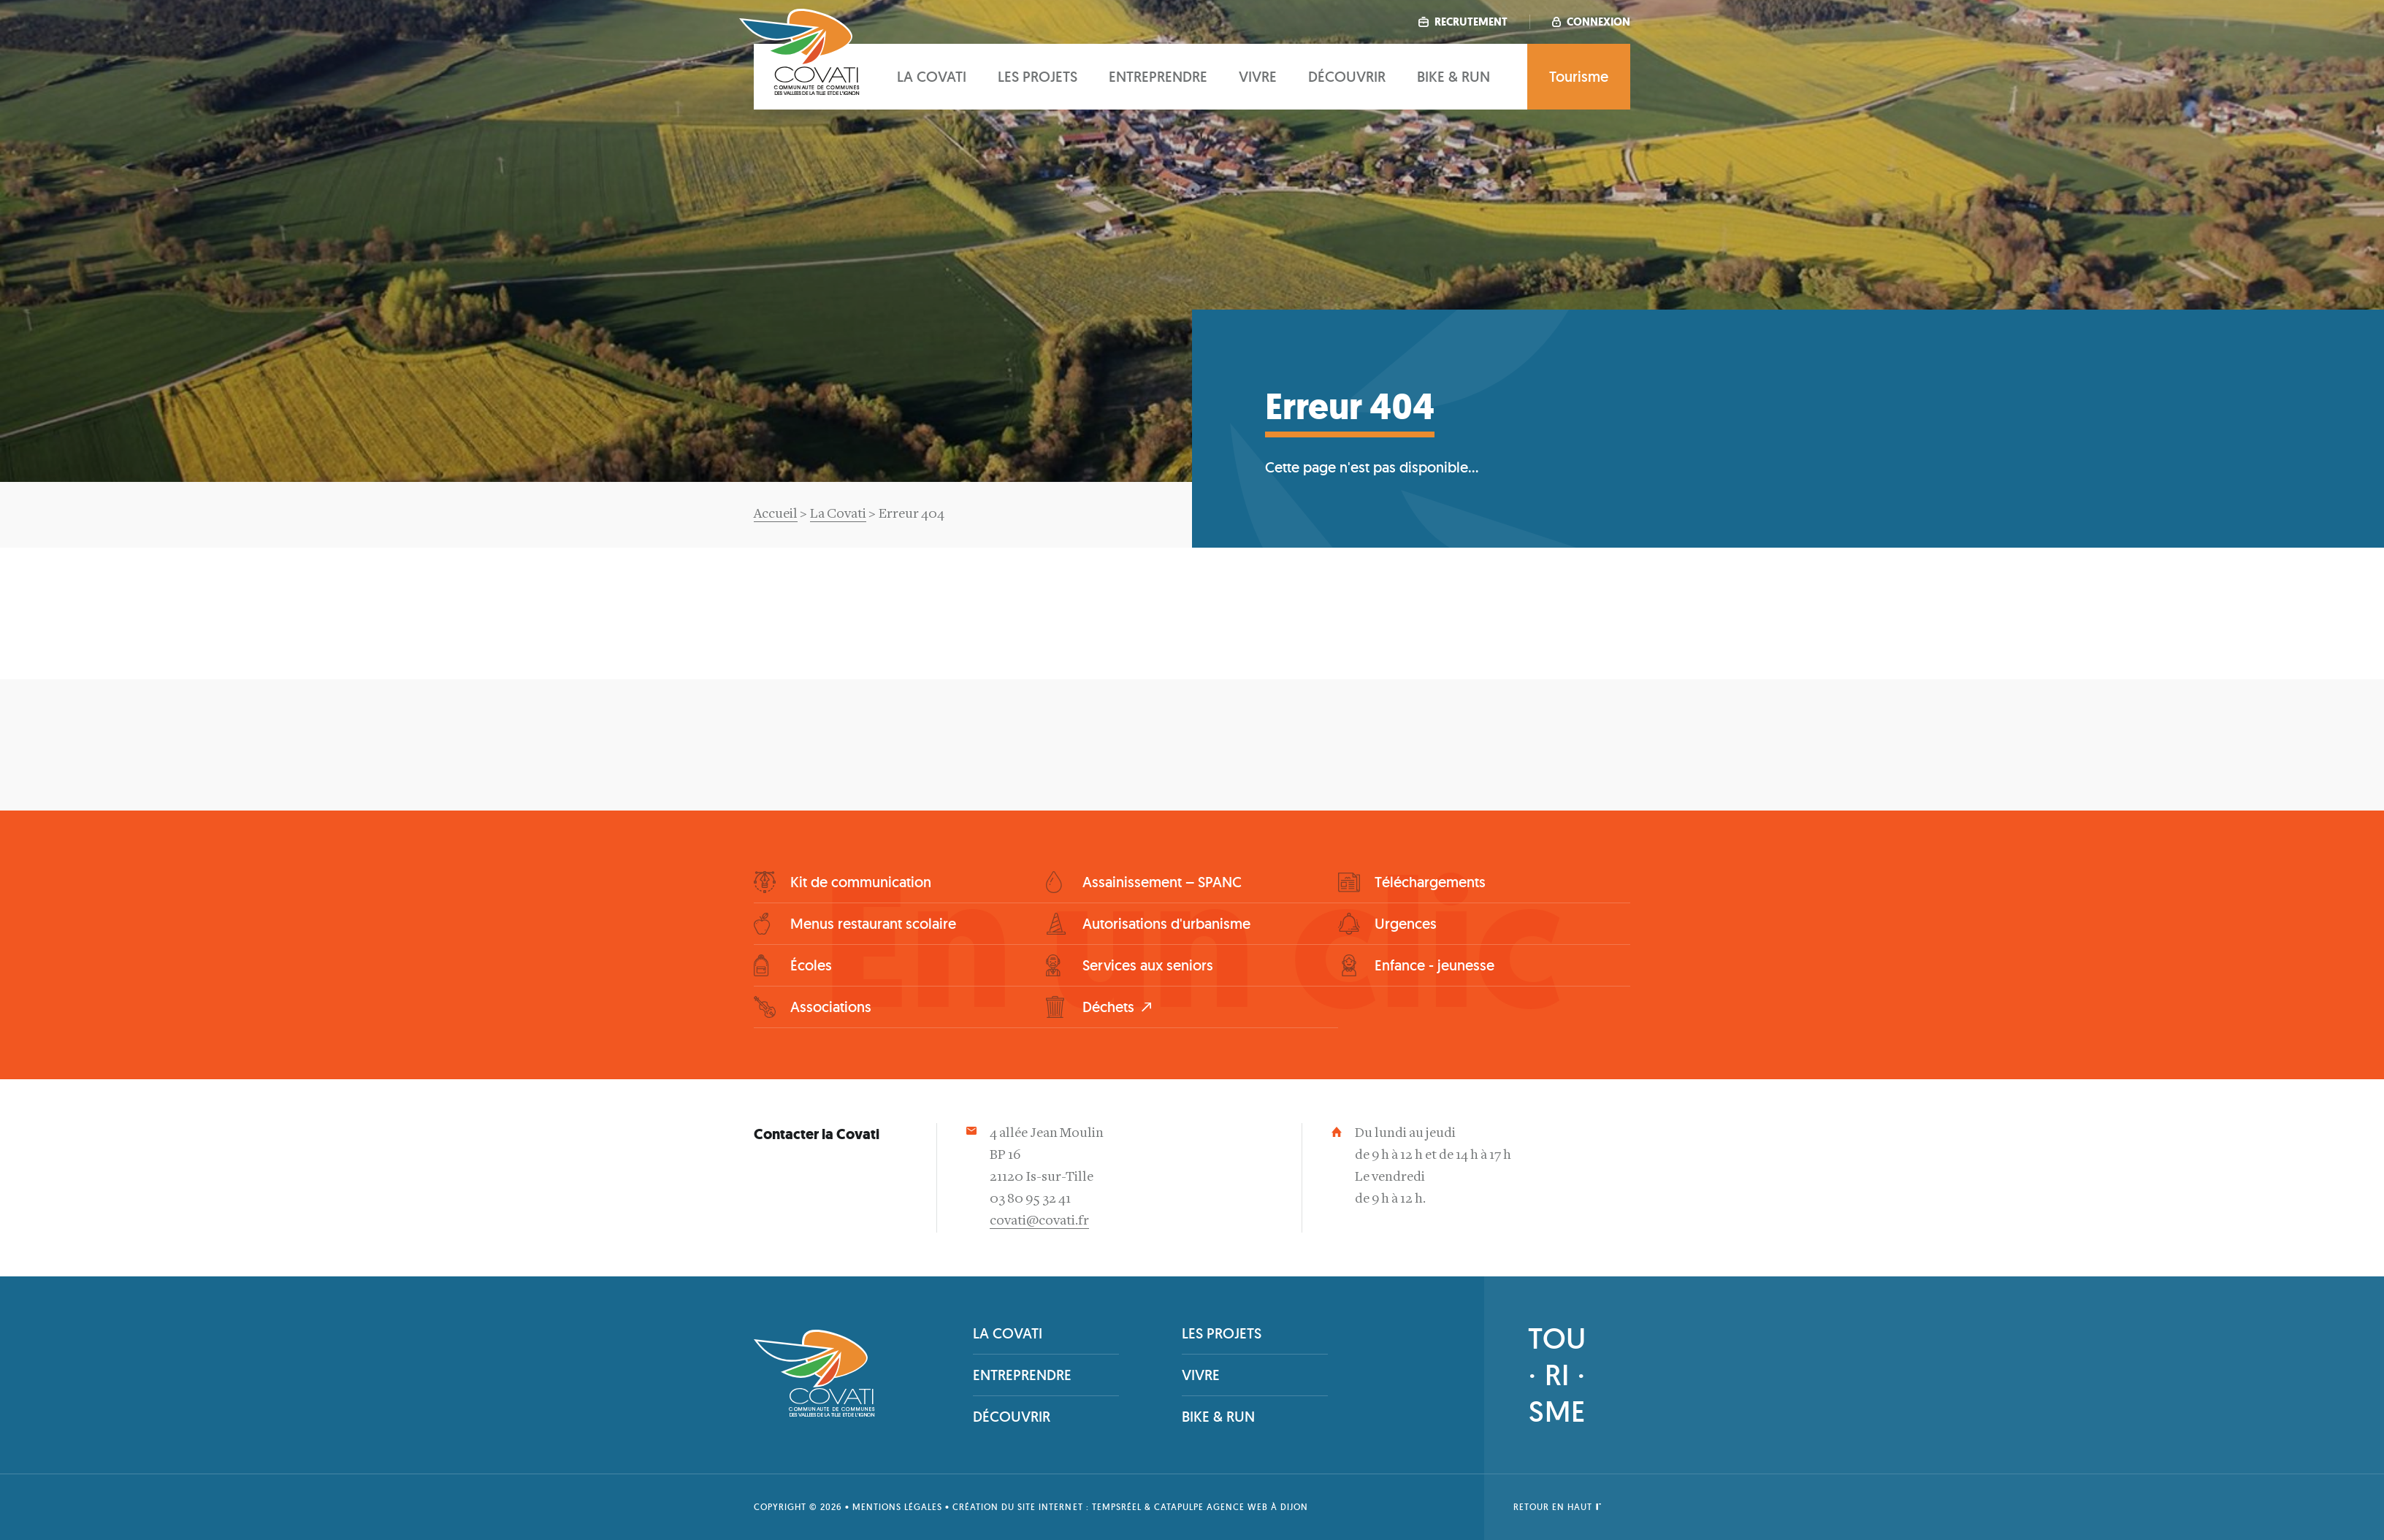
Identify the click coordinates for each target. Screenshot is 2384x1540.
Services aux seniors (1147, 965)
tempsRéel (1117, 1506)
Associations (830, 1006)
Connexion (1591, 22)
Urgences (1406, 923)
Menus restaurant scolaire (873, 923)
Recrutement (1463, 22)
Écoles (811, 965)
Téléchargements (1430, 882)
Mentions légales (897, 1506)
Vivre (1258, 76)
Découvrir (1347, 76)
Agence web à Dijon (1257, 1506)
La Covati (838, 514)
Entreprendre (1158, 76)
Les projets (1037, 76)
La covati (931, 76)
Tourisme (1578, 76)
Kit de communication (860, 882)
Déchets (1108, 1006)
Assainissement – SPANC (1162, 882)
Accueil (776, 514)
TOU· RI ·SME (1557, 1374)
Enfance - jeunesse (1434, 965)
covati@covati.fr (1039, 1221)
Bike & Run (1453, 76)
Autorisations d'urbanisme (1166, 923)
